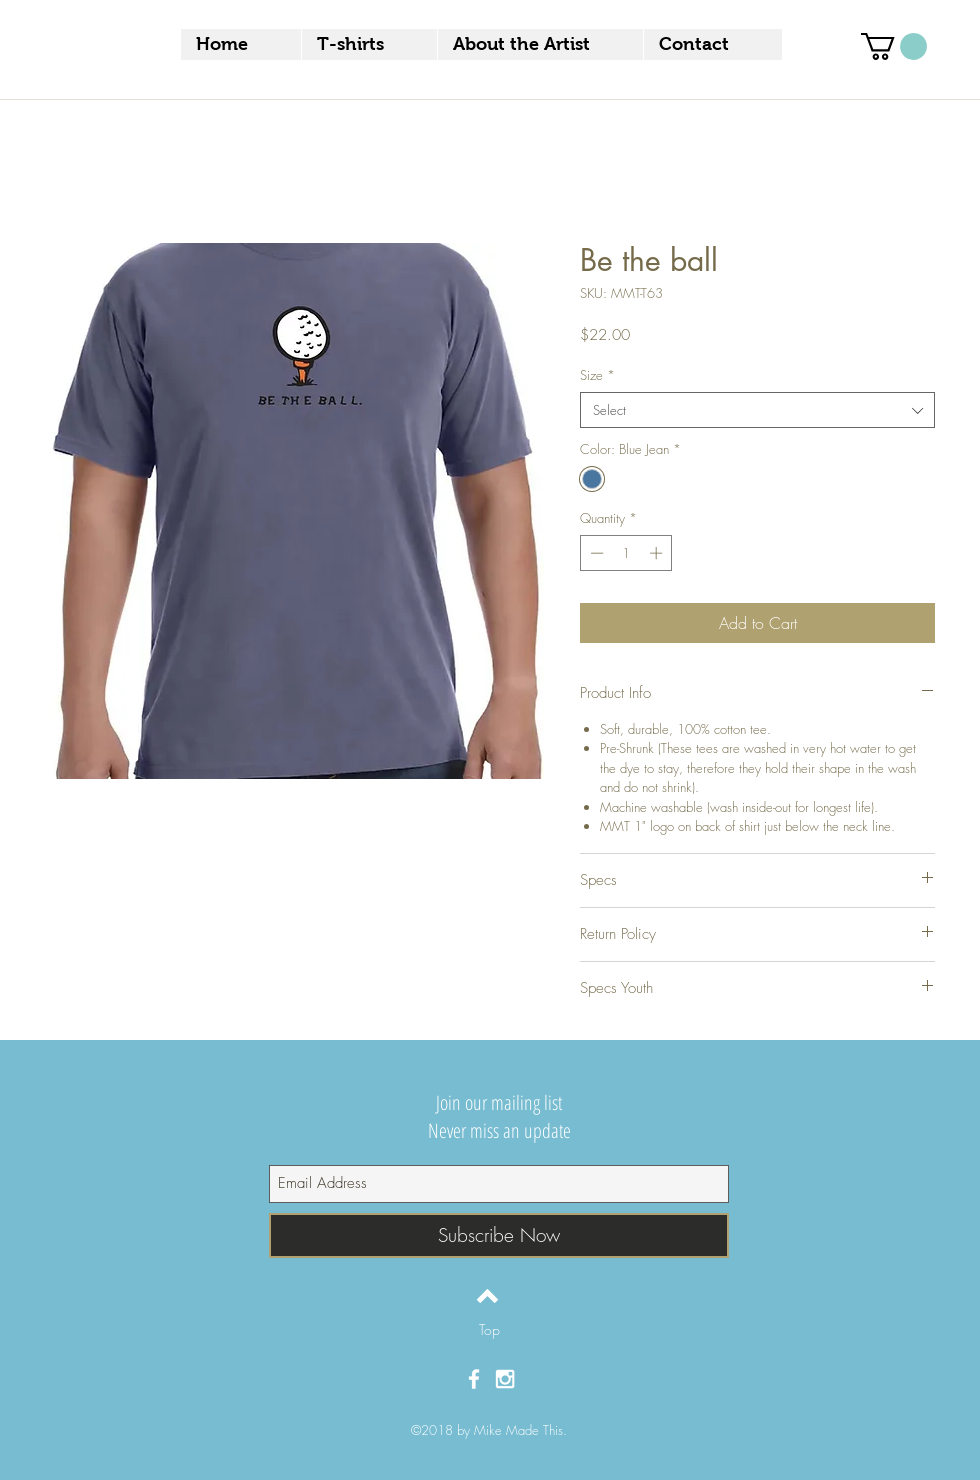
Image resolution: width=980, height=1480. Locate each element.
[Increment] (658, 553)
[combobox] (757, 410)
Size (597, 375)
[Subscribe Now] (499, 1235)
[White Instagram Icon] (505, 1379)
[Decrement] (595, 553)
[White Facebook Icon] (474, 1379)
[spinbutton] (626, 553)
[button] (894, 46)
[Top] (489, 1330)
